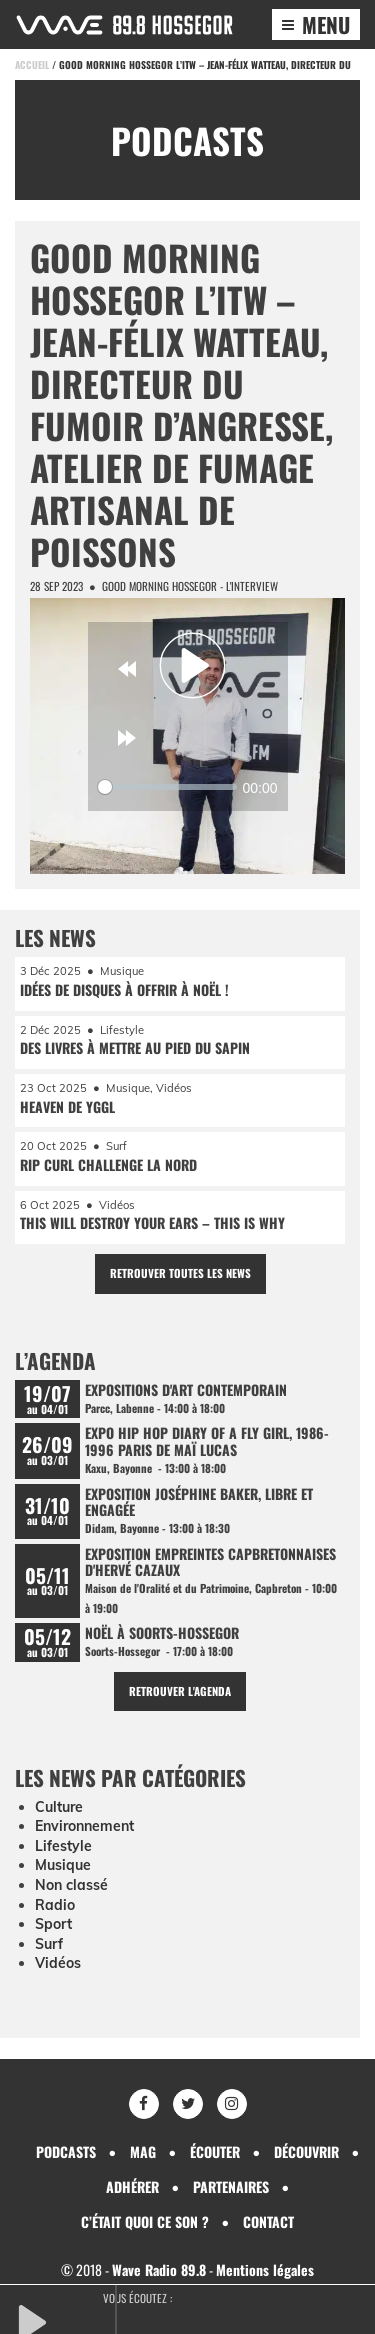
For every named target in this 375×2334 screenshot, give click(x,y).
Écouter (215, 2151)
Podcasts (66, 2151)
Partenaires (231, 2186)
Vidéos (58, 1963)
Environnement (84, 1826)
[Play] (193, 666)
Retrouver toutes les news (180, 1273)
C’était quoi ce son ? (145, 2221)
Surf (49, 1944)
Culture (59, 1807)
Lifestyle (63, 1846)
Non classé (71, 1885)
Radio (55, 1905)
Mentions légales (265, 2269)
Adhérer (132, 2186)
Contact (268, 2221)
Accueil (32, 64)
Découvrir (306, 2151)
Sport (53, 1924)
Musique (63, 1865)
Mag (143, 2151)
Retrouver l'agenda (180, 1691)
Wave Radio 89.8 (159, 2269)
